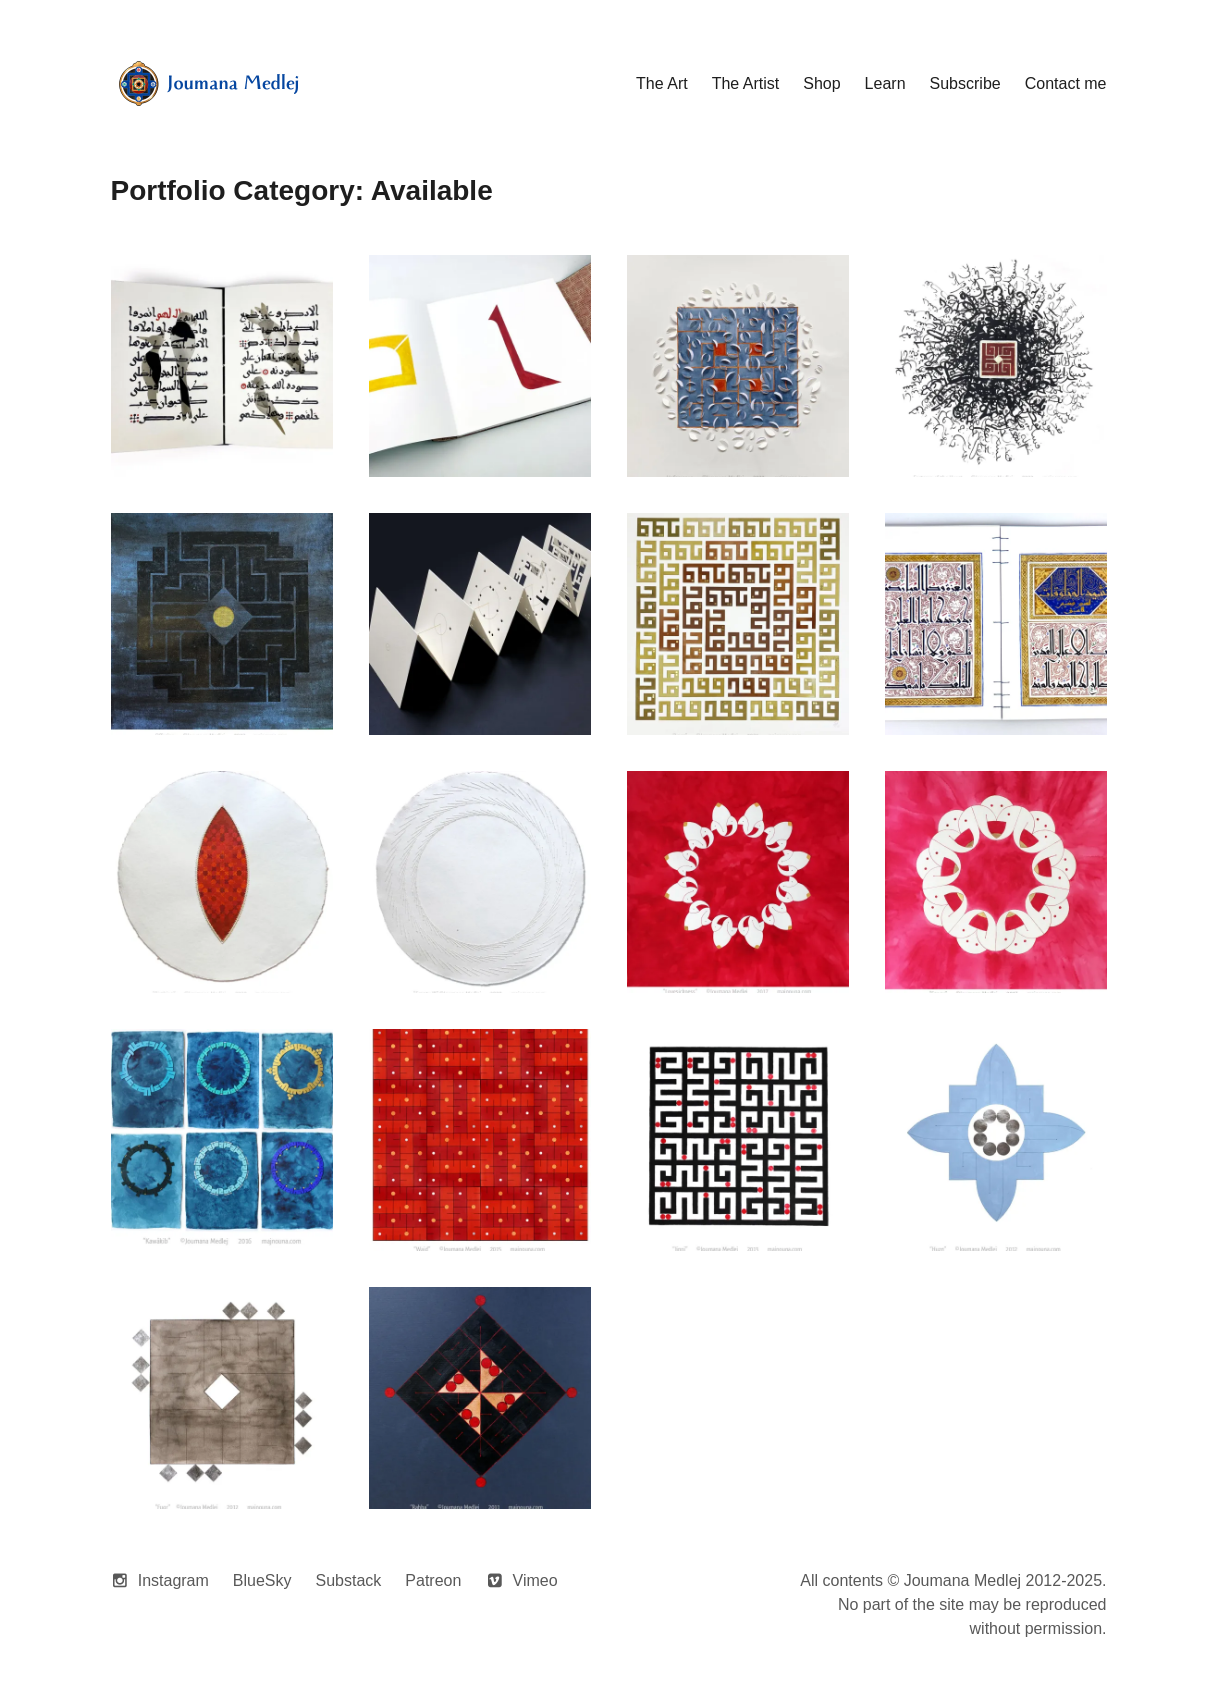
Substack (349, 1580)
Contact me (1066, 83)
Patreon (433, 1580)
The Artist (746, 83)
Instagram (173, 1580)
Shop (821, 83)
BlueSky (262, 1580)
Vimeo (535, 1580)
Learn (885, 83)
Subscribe (965, 83)
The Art (662, 83)
